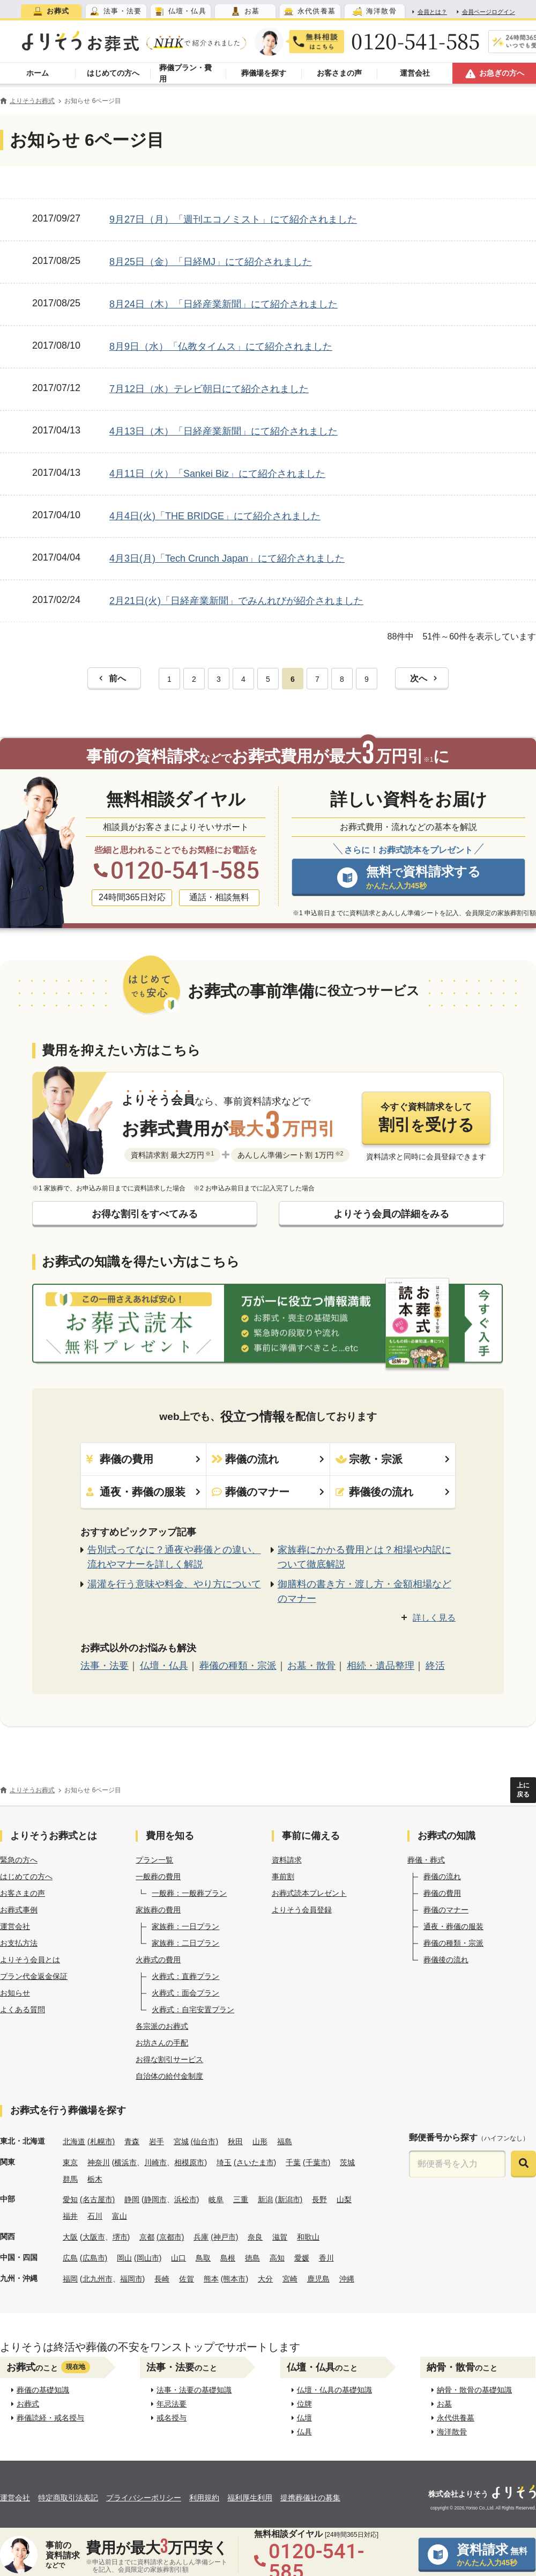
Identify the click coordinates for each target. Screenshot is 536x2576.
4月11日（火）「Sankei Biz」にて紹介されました (217, 473)
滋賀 (279, 2237)
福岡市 (131, 2279)
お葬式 (25, 2404)
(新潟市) (288, 2199)
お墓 (441, 2404)
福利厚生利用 (249, 2497)
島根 (227, 2258)
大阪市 (94, 2237)
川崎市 (155, 2162)
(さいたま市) (255, 2162)
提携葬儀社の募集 (310, 2497)
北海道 (74, 2141)
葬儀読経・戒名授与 (47, 2417)
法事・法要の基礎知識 (192, 2390)
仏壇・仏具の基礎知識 (332, 2390)
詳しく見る (434, 1617)
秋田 (235, 2141)
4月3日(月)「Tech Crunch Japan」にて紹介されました (227, 558)
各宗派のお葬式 (162, 2026)
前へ (112, 678)
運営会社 (15, 1926)
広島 (70, 2258)
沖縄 (346, 2279)
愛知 (70, 2199)
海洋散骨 (449, 2431)
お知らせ (15, 1993)
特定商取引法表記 (68, 2497)
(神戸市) (224, 2237)
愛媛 (301, 2258)
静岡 (131, 2199)
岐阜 (216, 2199)
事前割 (283, 1876)
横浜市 (125, 2162)
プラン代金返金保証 (34, 1976)
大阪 (70, 2237)
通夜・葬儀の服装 (143, 1492)
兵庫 (201, 2237)
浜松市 (185, 2199)
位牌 (302, 2404)
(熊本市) (234, 2279)
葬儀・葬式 (426, 1860)
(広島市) (93, 2258)
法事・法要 (104, 1665)
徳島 (252, 2258)
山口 (178, 2258)
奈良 (255, 2237)
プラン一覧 (154, 1860)
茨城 (347, 2162)
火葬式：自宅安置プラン (193, 2009)
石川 (94, 2216)
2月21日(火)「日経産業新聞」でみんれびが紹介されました (236, 600)
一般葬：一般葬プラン (189, 1893)
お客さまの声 (22, 1893)
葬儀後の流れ (393, 1492)
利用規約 (204, 2497)
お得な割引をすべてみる (145, 1214)
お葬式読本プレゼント (309, 1893)
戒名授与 (169, 2417)
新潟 (265, 2199)
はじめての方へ (26, 1876)
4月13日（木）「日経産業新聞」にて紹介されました (223, 431)
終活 (435, 1665)
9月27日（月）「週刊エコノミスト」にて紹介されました (233, 219)
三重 (240, 2199)
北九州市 (98, 2279)
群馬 (70, 2179)
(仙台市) (204, 2141)
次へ (423, 678)
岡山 (124, 2258)
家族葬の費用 (158, 1909)
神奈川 (98, 2162)
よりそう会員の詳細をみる (391, 1214)
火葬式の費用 (158, 1959)
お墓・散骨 (311, 1665)
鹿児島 (318, 2279)
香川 (326, 2258)
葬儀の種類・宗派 (238, 1665)
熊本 (211, 2279)
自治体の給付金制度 (169, 2076)
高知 (277, 2258)
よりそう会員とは (30, 1959)
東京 (70, 2162)
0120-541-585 (415, 41)
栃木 (94, 2179)
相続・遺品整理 (380, 1665)
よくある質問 (22, 2009)
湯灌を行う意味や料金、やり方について (174, 1584)
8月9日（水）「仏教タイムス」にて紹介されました (220, 346)
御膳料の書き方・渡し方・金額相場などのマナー (364, 1591)
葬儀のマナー (268, 1492)
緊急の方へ (19, 1860)
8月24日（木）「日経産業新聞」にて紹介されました (223, 304)
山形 (259, 2141)
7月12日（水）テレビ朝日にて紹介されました (209, 389)
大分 (265, 2279)
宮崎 (289, 2279)
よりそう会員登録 (302, 1909)
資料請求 (287, 1860)
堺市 (120, 2237)
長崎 (161, 2279)
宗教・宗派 (393, 1459)
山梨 (344, 2199)
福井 (70, 2216)
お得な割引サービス (169, 2059)
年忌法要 (169, 2404)
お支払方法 (19, 1943)
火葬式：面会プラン (185, 1993)
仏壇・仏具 (164, 1665)
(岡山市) (147, 2258)
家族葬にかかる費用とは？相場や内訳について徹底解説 (364, 1557)
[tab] (51, 11)
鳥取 (203, 2258)
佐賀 (186, 2279)
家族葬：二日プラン (185, 1943)
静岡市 (155, 2199)
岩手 (156, 2141)
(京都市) (170, 2237)
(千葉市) (316, 2162)
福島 (284, 2141)
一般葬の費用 (158, 1876)
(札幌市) (101, 2141)
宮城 (181, 2141)
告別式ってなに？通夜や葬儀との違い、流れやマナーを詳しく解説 (174, 1557)
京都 (146, 2237)
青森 (131, 2141)
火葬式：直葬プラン (185, 1976)
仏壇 (302, 2417)
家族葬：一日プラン (185, 1926)
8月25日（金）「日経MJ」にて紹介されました (210, 261)
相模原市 (189, 2162)
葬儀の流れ (268, 1459)
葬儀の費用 (143, 1459)
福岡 (70, 2279)
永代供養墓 (452, 2417)
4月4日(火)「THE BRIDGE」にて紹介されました (215, 516)
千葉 (293, 2162)
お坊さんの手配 (162, 2042)
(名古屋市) (97, 2199)
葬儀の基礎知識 (40, 2390)
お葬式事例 (19, 1909)
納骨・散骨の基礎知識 (471, 2390)
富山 (119, 2216)
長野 (319, 2199)
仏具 (302, 2431)
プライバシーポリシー (143, 2497)
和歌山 (308, 2237)
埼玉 (224, 2162)
